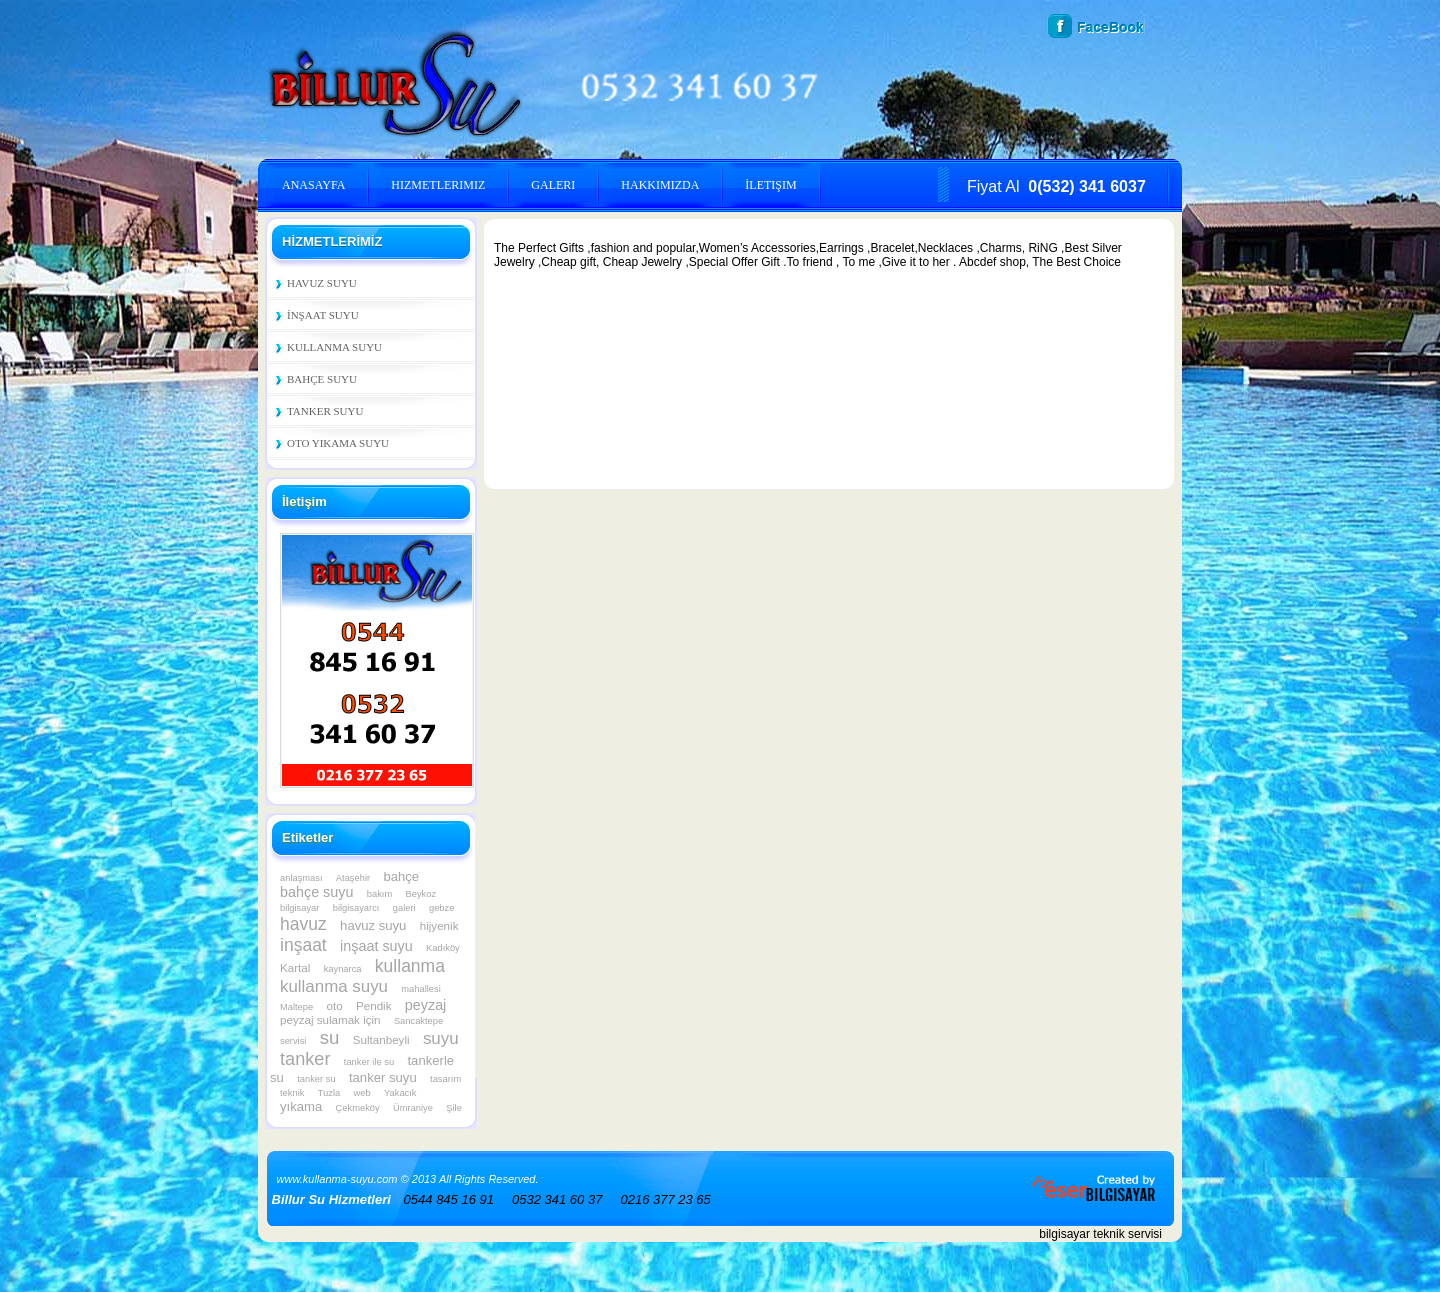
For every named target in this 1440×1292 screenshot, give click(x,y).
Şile (454, 1108)
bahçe (401, 876)
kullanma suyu (334, 986)
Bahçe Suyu (322, 379)
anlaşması (301, 878)
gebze (441, 908)
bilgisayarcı (356, 908)
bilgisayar (299, 908)
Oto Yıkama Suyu (338, 443)
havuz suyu (373, 925)
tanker (305, 1059)
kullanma (410, 966)
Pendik (373, 1005)
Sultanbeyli (381, 1039)
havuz (303, 924)
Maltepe (296, 1007)
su (330, 1037)
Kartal (295, 967)
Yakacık (400, 1093)
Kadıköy (443, 948)
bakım (379, 894)
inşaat (303, 945)
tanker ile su (369, 1062)
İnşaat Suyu (323, 315)
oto (335, 1005)
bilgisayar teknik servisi (1100, 1234)
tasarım (445, 1079)
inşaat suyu (376, 946)
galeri (404, 908)
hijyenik (439, 925)
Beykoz (421, 894)
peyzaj (426, 1005)
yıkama (301, 1106)
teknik (292, 1093)
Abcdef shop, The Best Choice (1040, 262)
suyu (441, 1038)
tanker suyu (383, 1077)
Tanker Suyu (325, 411)
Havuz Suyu (322, 283)
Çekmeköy (358, 1108)
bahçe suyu (316, 892)
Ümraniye (413, 1108)
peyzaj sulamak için (330, 1019)
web (362, 1093)
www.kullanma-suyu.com (337, 1179)
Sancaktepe (418, 1021)
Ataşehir (353, 878)
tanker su (316, 1079)
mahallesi (420, 989)
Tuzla (329, 1093)
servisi (293, 1041)
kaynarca (343, 969)
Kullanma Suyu (334, 347)
